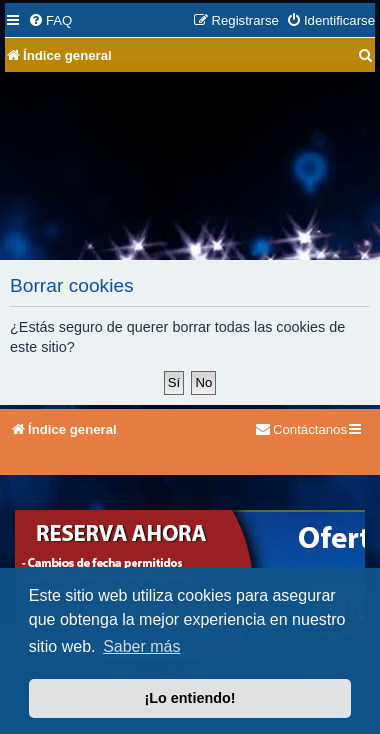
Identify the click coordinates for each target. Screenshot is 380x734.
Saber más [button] (141, 646)
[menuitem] (50, 20)
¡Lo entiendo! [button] (189, 698)
